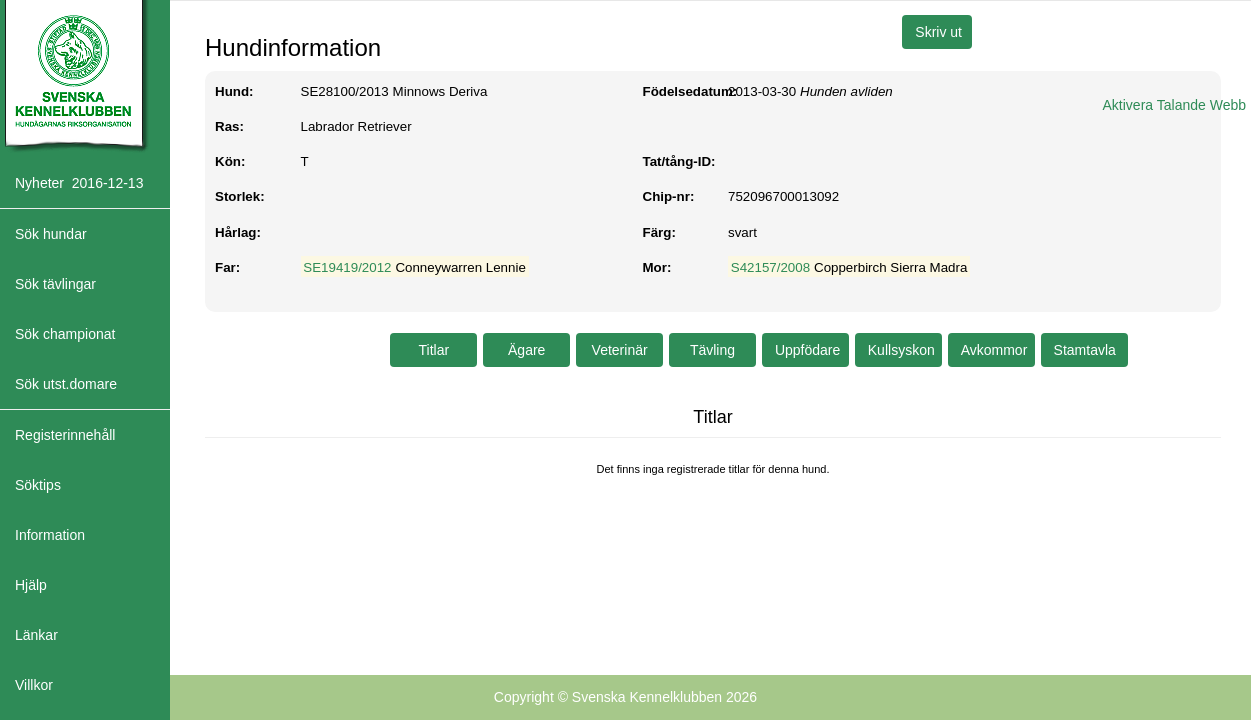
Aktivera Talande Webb (1174, 105)
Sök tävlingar (55, 284)
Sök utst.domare (66, 384)
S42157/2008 (770, 267)
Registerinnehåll (65, 435)
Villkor (34, 685)
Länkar (36, 635)
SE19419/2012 (347, 267)
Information (50, 535)
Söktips (38, 485)
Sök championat (65, 334)
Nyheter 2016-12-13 (79, 183)
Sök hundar (51, 234)
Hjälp (31, 585)
